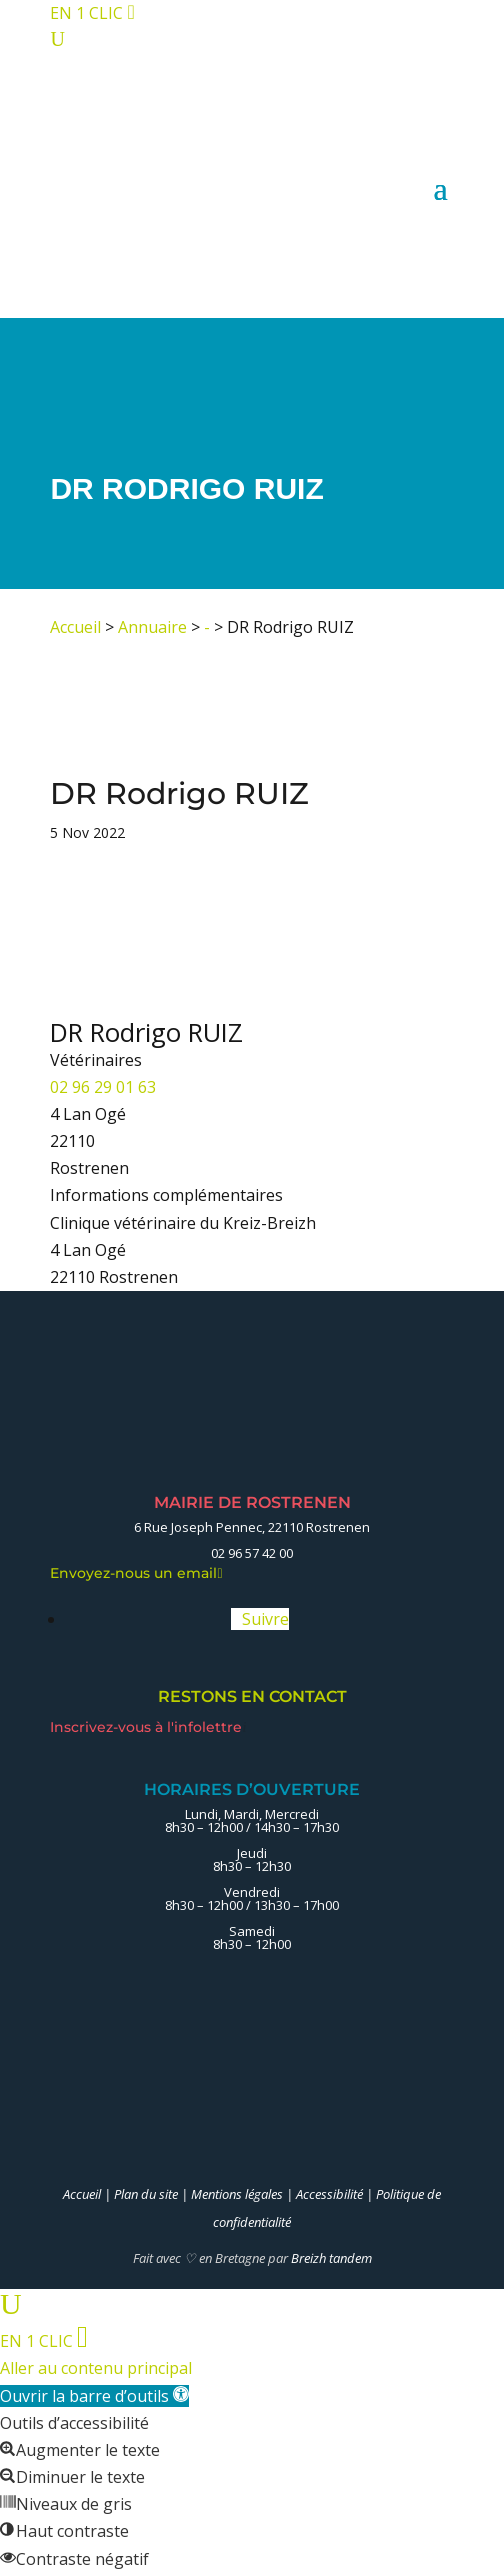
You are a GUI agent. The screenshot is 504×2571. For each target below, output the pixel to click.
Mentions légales (237, 2194)
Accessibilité (329, 2194)
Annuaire (152, 627)
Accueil (75, 627)
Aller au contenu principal (96, 2368)
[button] (94, 2396)
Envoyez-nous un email (136, 1573)
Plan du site (146, 2194)
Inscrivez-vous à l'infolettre (148, 1727)
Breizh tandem (331, 2258)
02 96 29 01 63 (103, 1087)
